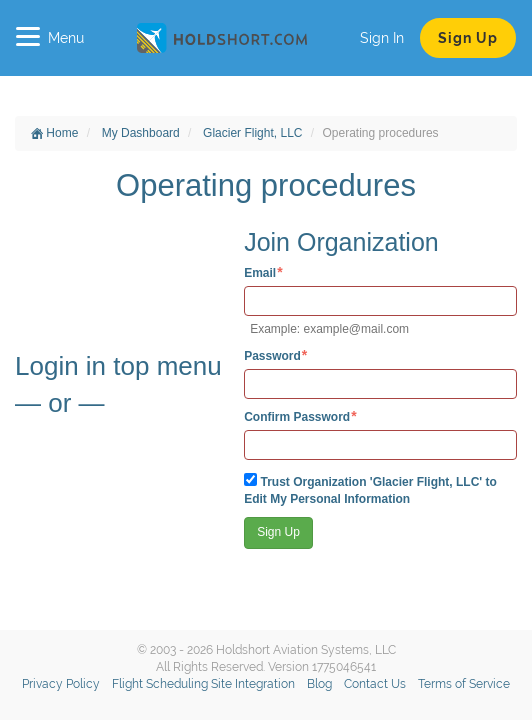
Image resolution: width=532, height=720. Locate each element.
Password (272, 355)
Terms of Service (464, 684)
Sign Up (468, 38)
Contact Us (375, 684)
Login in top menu (118, 366)
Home (54, 133)
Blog (319, 684)
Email (260, 272)
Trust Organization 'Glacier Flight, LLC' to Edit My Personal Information (370, 489)
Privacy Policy (61, 684)
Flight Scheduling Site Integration (203, 684)
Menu (50, 38)
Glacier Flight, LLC (252, 133)
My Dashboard (141, 133)
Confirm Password (297, 416)
